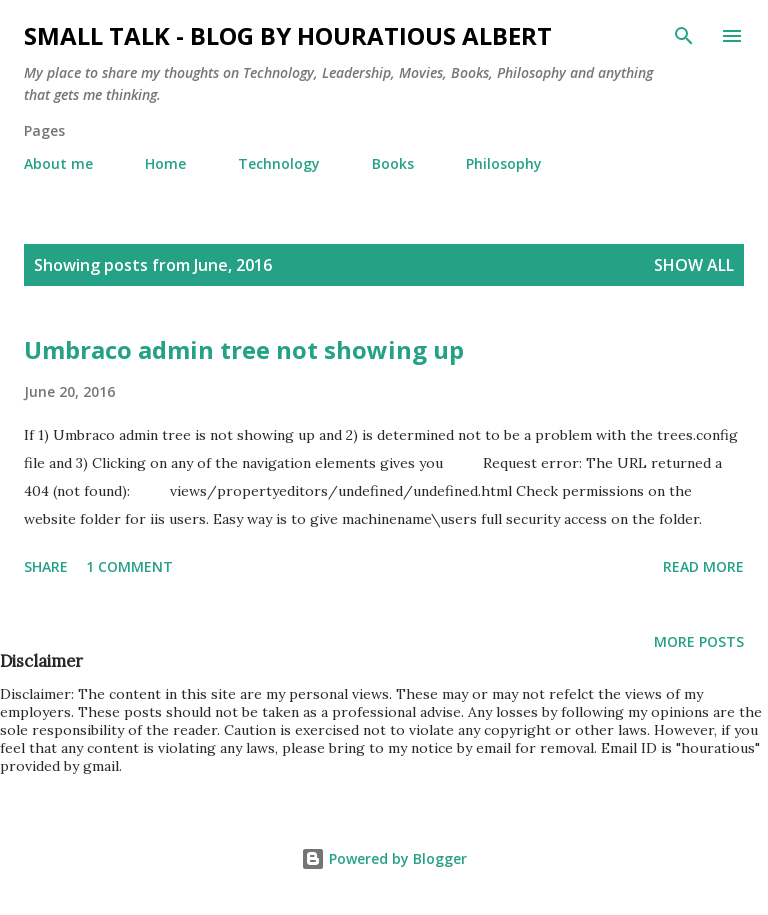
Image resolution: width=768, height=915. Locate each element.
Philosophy (504, 163)
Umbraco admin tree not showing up (244, 349)
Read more (703, 566)
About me (58, 163)
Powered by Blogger (384, 858)
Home (165, 163)
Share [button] (46, 566)
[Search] (684, 36)
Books (393, 163)
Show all (694, 265)
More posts (699, 641)
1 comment (129, 566)
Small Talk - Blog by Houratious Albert (288, 35)
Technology (279, 163)
